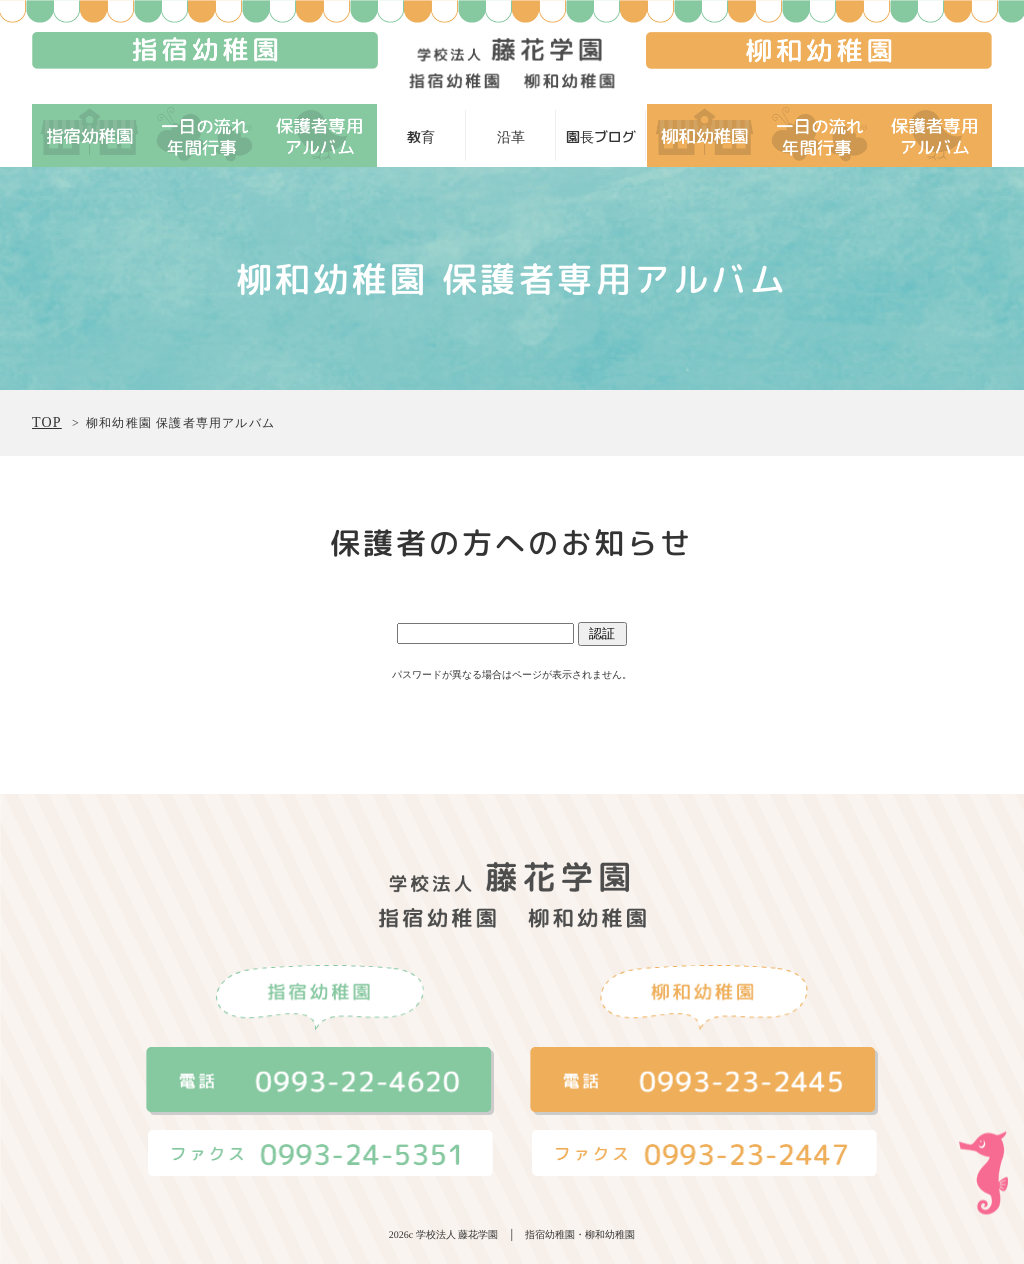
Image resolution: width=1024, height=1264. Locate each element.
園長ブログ (601, 136)
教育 (421, 136)
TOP (47, 422)
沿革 (511, 136)
